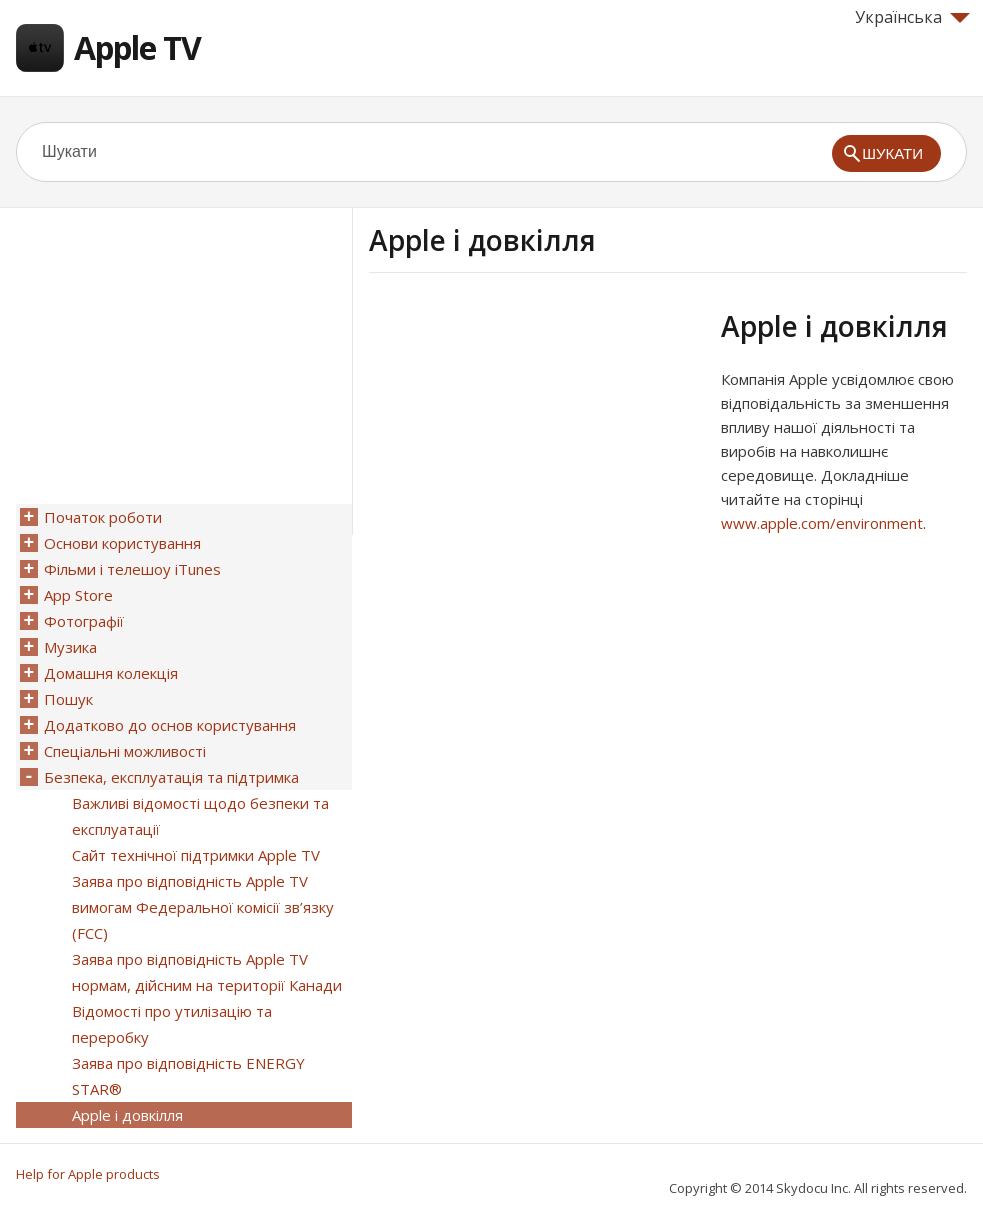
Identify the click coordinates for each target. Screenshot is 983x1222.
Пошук (68, 699)
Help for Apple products (88, 1174)
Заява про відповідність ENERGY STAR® (188, 1076)
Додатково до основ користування (170, 725)
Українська (912, 17)
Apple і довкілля (127, 1115)
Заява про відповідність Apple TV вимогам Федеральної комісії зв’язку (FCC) (203, 907)
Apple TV (137, 47)
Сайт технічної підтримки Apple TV (196, 855)
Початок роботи (103, 517)
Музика (70, 647)
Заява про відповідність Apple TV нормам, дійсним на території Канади (207, 972)
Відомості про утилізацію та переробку (172, 1024)
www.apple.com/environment (822, 523)
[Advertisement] (537, 449)
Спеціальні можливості (125, 751)
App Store (78, 595)
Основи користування (122, 543)
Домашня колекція (111, 673)
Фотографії (84, 621)
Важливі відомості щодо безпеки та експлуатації (200, 816)
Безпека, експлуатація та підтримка (171, 777)
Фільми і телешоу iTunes (132, 569)
